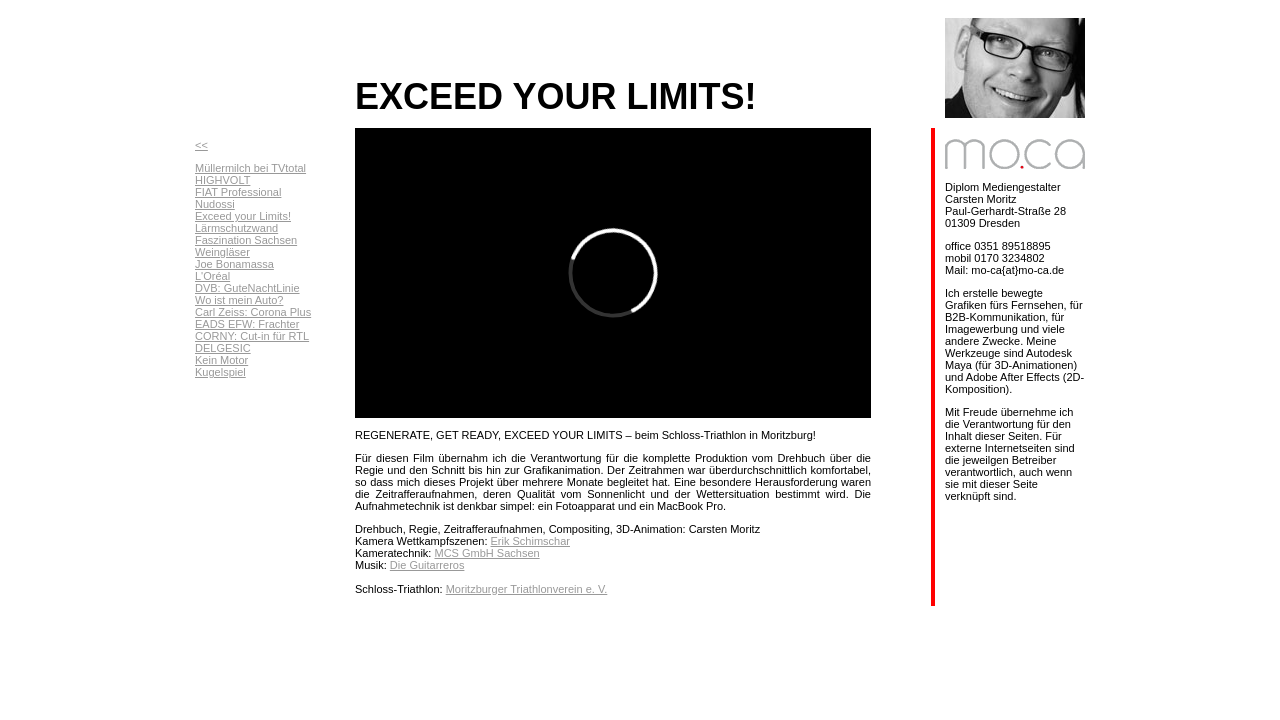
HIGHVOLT (222, 180)
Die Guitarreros (427, 565)
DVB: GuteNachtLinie (247, 288)
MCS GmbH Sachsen (486, 553)
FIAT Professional (238, 192)
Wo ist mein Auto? (239, 300)
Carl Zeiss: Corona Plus (253, 312)
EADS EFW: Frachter (247, 324)
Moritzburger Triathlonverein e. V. (527, 589)
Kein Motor (221, 360)
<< (201, 145)
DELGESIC (223, 348)
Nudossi (215, 204)
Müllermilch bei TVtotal (250, 168)
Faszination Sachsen (246, 240)
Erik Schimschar (530, 541)
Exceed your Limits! (243, 216)
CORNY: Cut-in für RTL (252, 336)
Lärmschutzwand (236, 228)
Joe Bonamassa (234, 264)
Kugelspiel (220, 372)
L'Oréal (212, 276)
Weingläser (222, 252)
